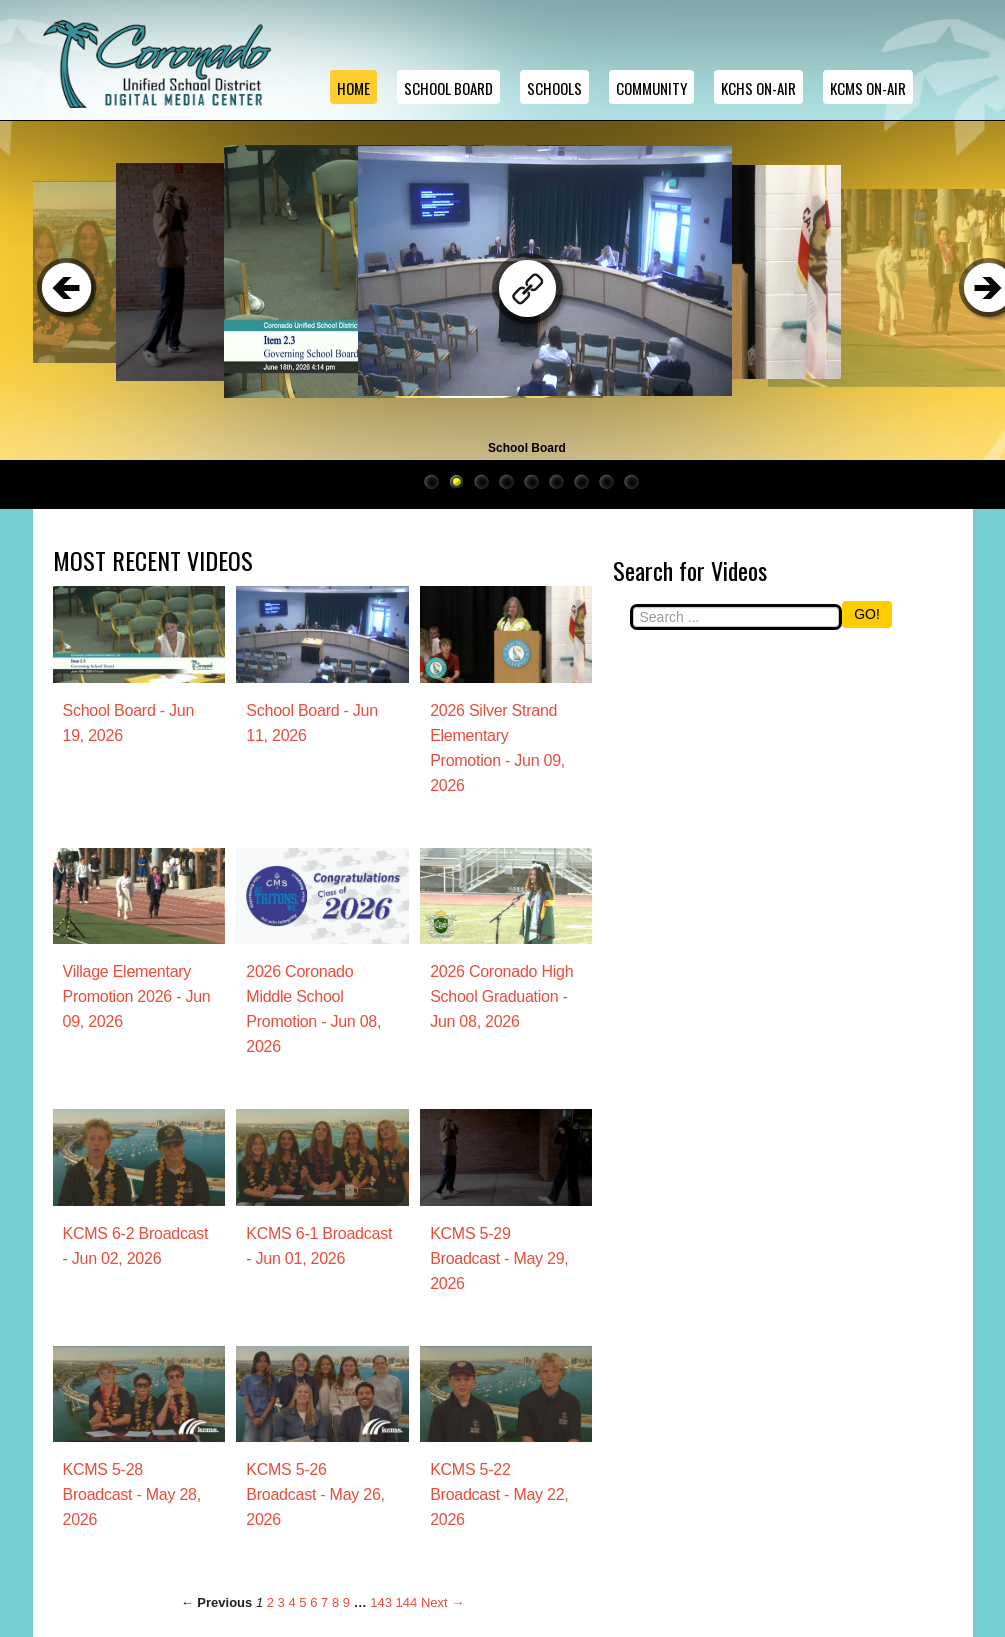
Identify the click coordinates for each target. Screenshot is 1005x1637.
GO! (867, 614)
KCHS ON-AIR (758, 88)
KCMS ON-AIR (868, 88)
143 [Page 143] (381, 1602)
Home (353, 88)
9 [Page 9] (346, 1602)
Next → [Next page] (442, 1602)
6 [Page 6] (313, 1602)
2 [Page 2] (270, 1602)
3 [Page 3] (281, 1602)
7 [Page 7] (324, 1602)
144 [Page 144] (407, 1602)
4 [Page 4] (291, 1602)
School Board (448, 88)
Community (651, 88)
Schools (554, 88)
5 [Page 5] (302, 1602)
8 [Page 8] (335, 1602)
